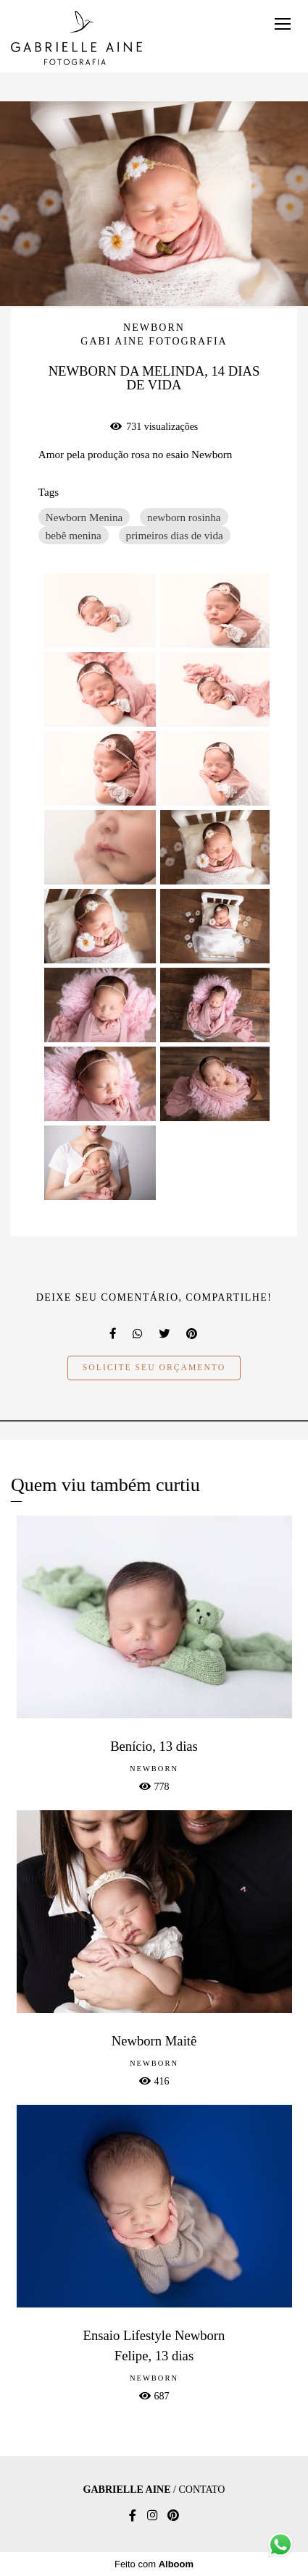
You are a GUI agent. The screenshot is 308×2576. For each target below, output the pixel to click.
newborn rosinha (183, 517)
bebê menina (73, 535)
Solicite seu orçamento (154, 1367)
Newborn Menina (84, 517)
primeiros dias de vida (174, 535)
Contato (201, 2490)
